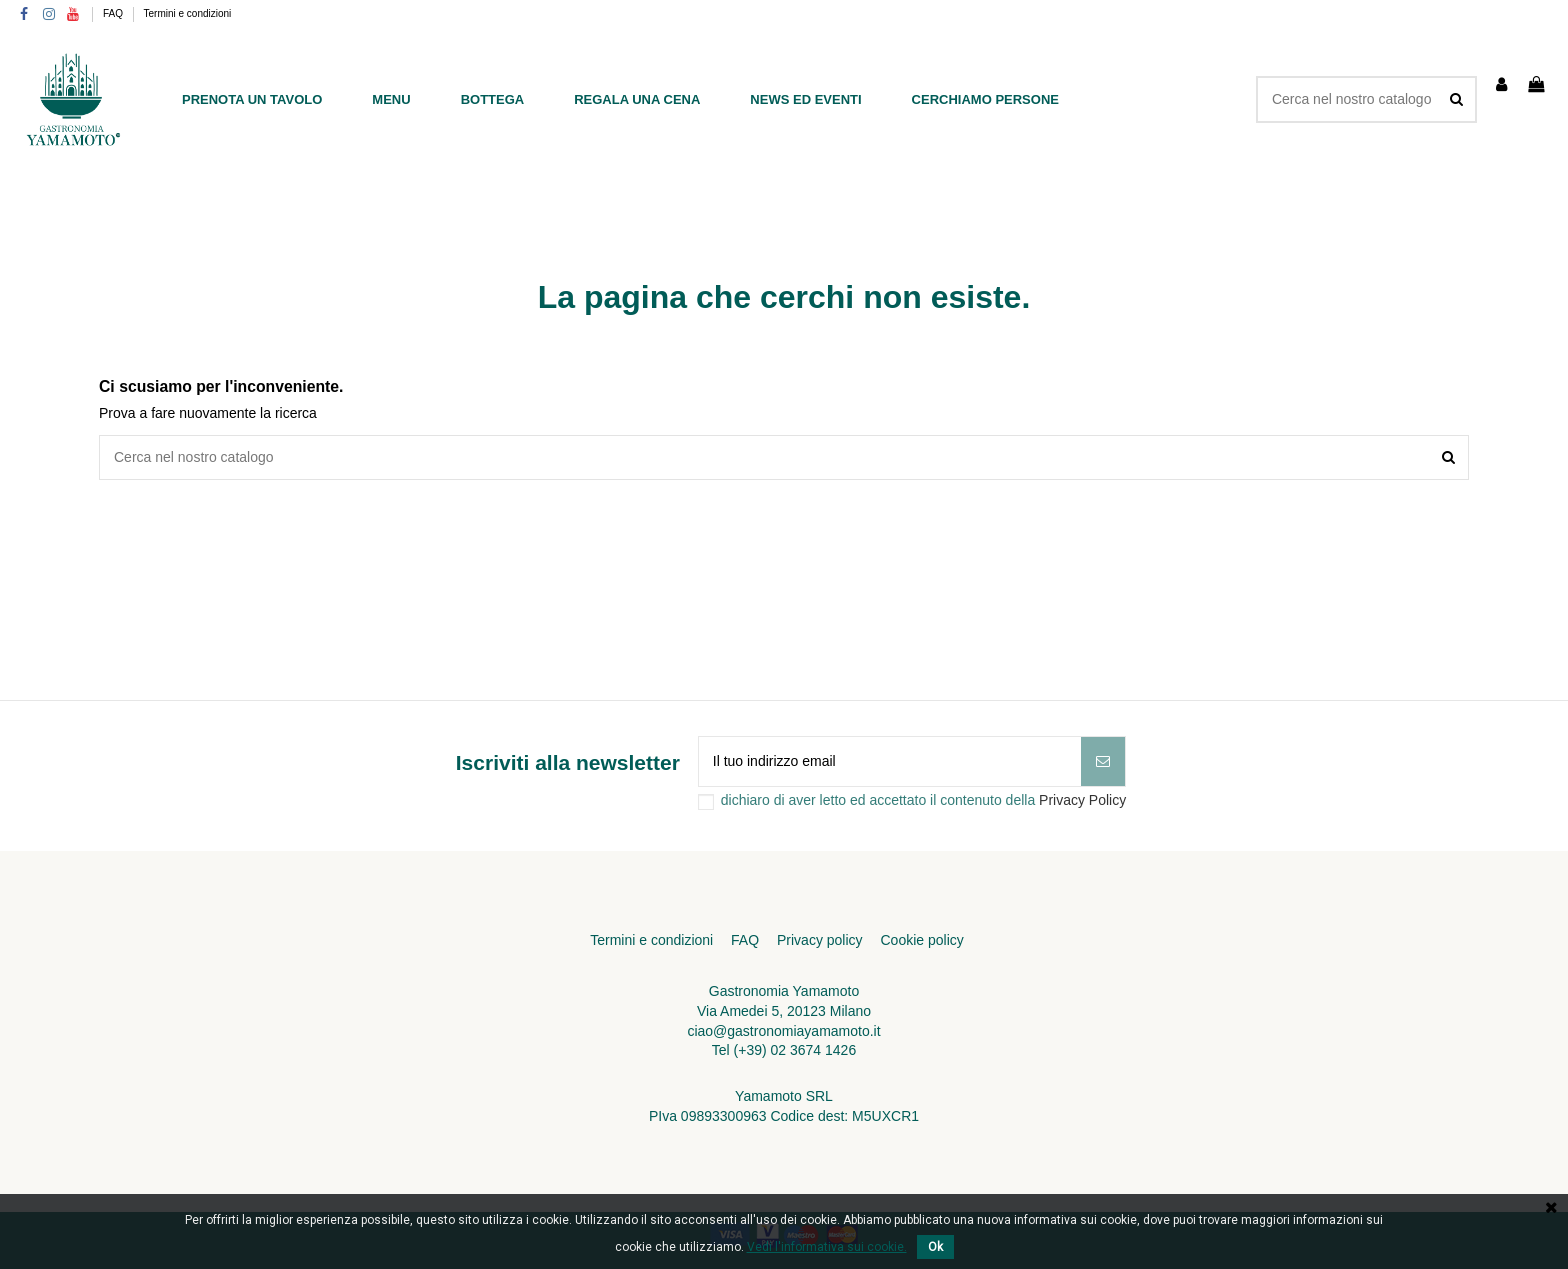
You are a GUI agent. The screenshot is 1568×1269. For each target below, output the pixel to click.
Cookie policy (921, 940)
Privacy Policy (1082, 800)
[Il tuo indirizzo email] (890, 761)
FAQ (114, 13)
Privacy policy (820, 940)
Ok (935, 1247)
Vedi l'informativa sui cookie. (827, 1247)
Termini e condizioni (188, 13)
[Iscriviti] (1103, 761)
